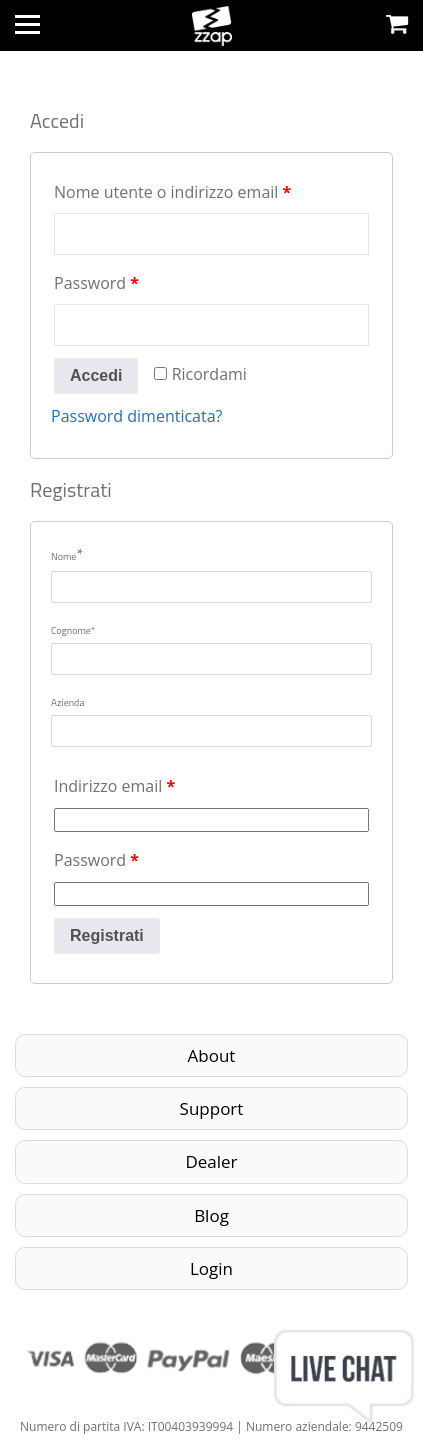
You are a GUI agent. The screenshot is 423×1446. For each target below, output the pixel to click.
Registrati (107, 935)
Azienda (67, 702)
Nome (67, 554)
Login (211, 1268)
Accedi (96, 375)
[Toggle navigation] (27, 25)
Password (96, 283)
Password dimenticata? (137, 416)
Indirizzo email (114, 786)
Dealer (211, 1161)
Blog (211, 1215)
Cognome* (73, 630)
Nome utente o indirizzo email (172, 192)
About (212, 1055)
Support (212, 1108)
